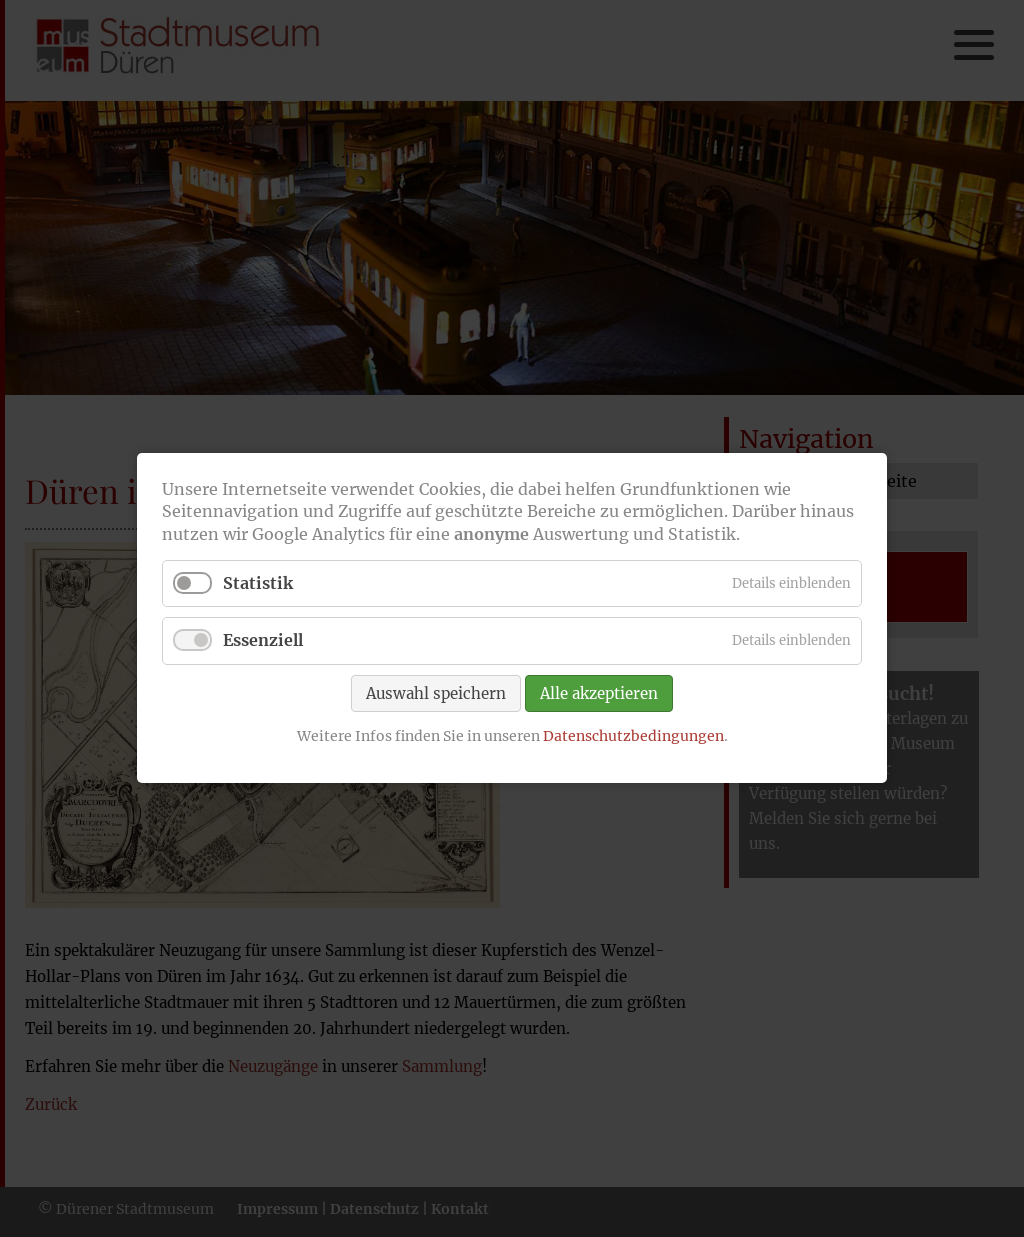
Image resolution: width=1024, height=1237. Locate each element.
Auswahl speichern (436, 693)
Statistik (258, 584)
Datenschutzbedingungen (633, 736)
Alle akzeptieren (599, 693)
